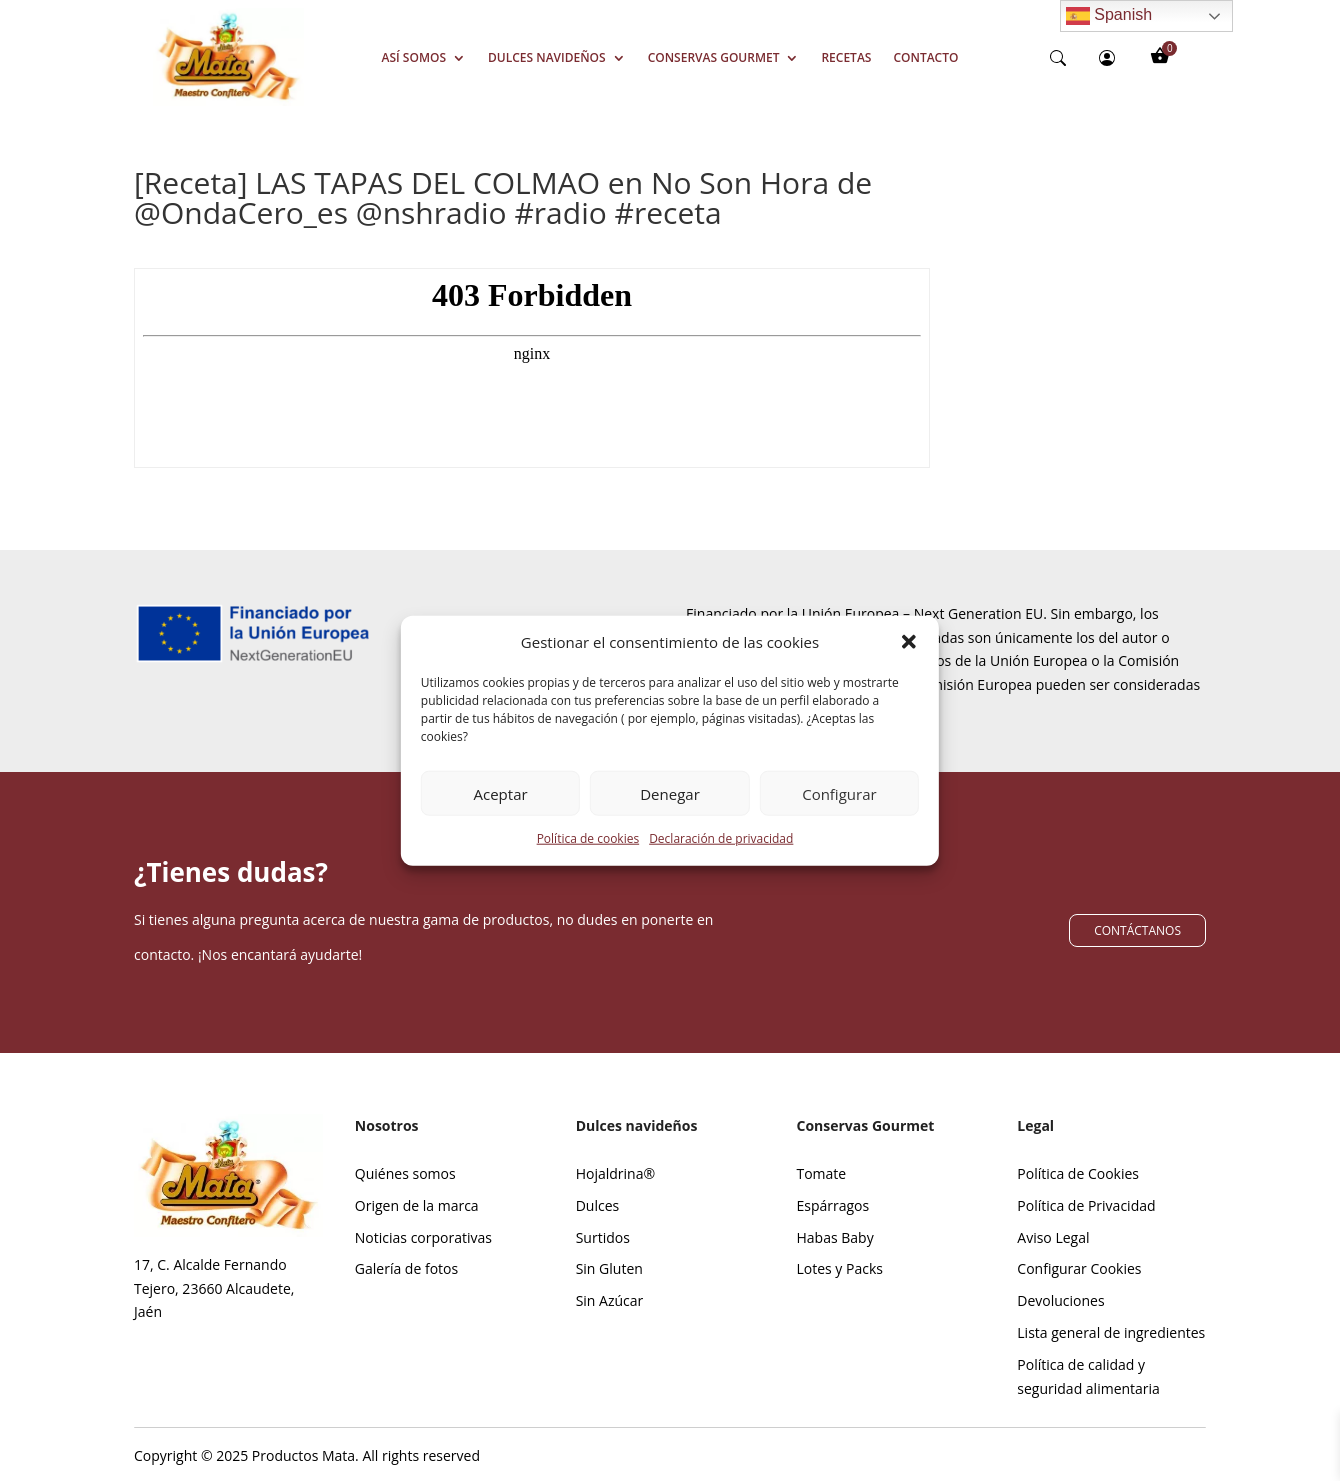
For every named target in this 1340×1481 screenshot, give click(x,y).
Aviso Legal (1053, 1237)
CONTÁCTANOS (1137, 930)
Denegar (670, 805)
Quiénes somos (405, 1173)
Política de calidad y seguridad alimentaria (1088, 1376)
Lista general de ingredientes (1111, 1332)
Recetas (846, 57)
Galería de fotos (406, 1268)
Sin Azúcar (610, 1300)
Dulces (598, 1205)
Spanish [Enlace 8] (1109, 16)
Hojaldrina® (615, 1173)
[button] (909, 654)
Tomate (821, 1173)
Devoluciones (1060, 1300)
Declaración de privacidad (721, 849)
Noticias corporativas (423, 1237)
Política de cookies (588, 849)
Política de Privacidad (1086, 1205)
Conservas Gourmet (714, 57)
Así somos (414, 57)
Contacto (925, 57)
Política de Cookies (1078, 1173)
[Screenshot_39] (228, 100)
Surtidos (603, 1237)
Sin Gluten (609, 1268)
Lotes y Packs (839, 1268)
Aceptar (501, 805)
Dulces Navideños (547, 57)
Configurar (839, 805)
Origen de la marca (417, 1205)
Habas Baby (834, 1237)
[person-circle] (1107, 58)
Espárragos (832, 1205)
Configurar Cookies (1079, 1268)
